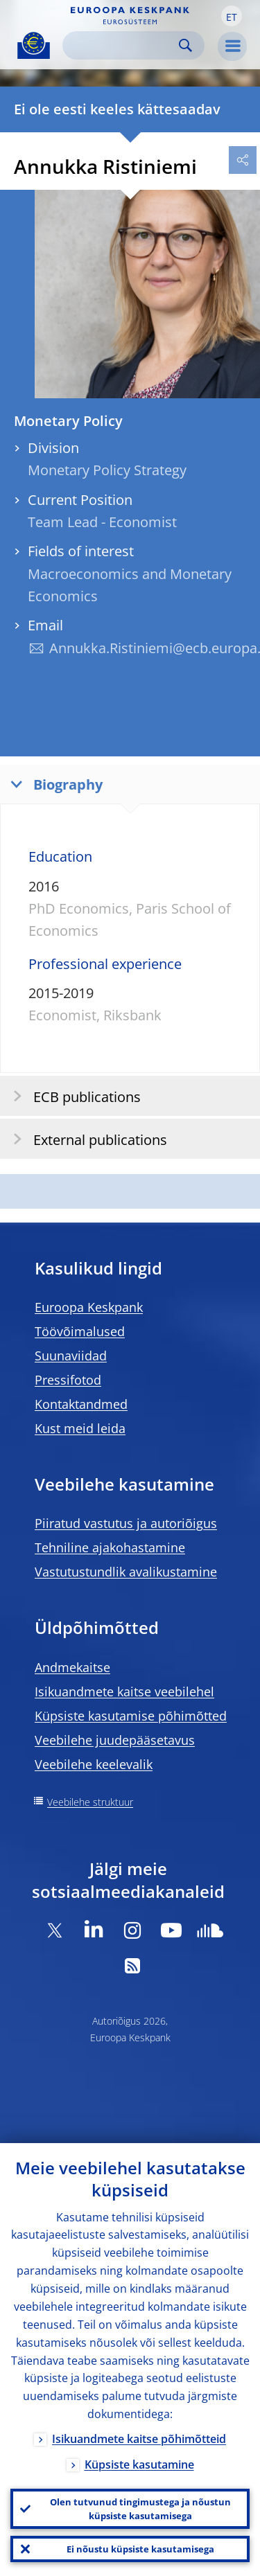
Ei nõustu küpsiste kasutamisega (140, 2549)
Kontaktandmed (81, 1404)
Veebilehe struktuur (90, 1802)
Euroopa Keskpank (89, 1307)
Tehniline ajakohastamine (110, 1547)
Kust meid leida (80, 1428)
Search (185, 45)
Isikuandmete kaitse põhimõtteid (139, 2438)
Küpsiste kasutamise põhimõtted (131, 1715)
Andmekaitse (72, 1667)
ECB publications (72, 1096)
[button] (231, 16)
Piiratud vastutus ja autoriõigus (126, 1523)
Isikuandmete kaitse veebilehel (124, 1691)
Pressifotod (68, 1379)
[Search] (122, 45)
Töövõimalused (80, 1331)
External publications (85, 1139)
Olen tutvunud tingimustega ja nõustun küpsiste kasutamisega (140, 2509)
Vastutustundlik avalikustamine (126, 1571)
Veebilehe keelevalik (94, 1764)
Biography (53, 784)
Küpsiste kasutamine (139, 2464)
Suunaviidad (71, 1355)
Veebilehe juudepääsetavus (115, 1740)
